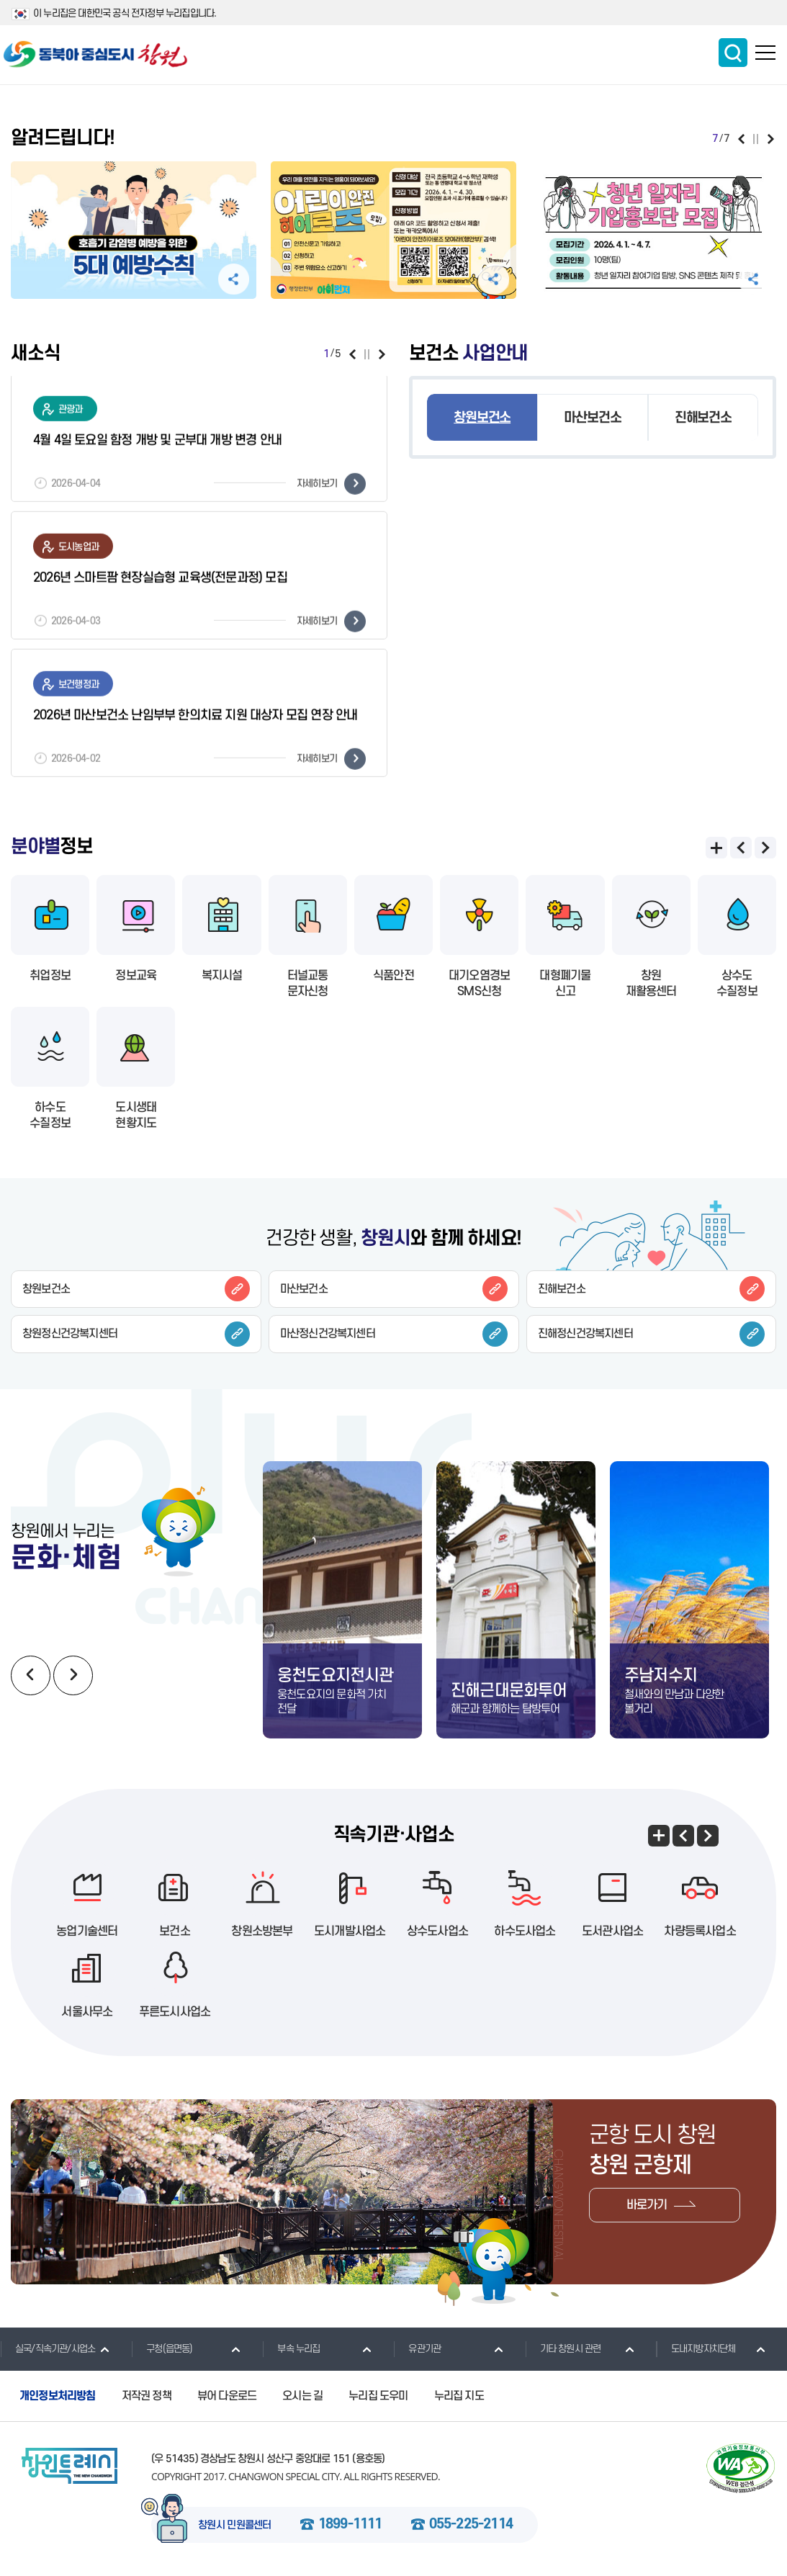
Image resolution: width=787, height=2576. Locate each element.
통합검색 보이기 (733, 52)
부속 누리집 (291, 2348)
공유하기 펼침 (233, 279)
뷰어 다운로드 (226, 2395)
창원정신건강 (136, 1334)
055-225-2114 (471, 2524)
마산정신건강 (394, 1334)
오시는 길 (302, 2395)
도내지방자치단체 (696, 2348)
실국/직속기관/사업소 (47, 2348)
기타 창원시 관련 (563, 2348)
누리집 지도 (459, 2395)
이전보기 (741, 139)
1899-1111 (350, 2524)
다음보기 (771, 139)
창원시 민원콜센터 (234, 2526)
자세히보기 (331, 486)
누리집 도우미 (378, 2395)
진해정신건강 (651, 1334)
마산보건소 (592, 418)
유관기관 (417, 2348)
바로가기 (646, 2205)
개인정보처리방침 (57, 2395)
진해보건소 (703, 418)
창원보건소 (482, 418)
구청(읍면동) (161, 2348)
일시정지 (756, 139)
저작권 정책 (146, 2395)
